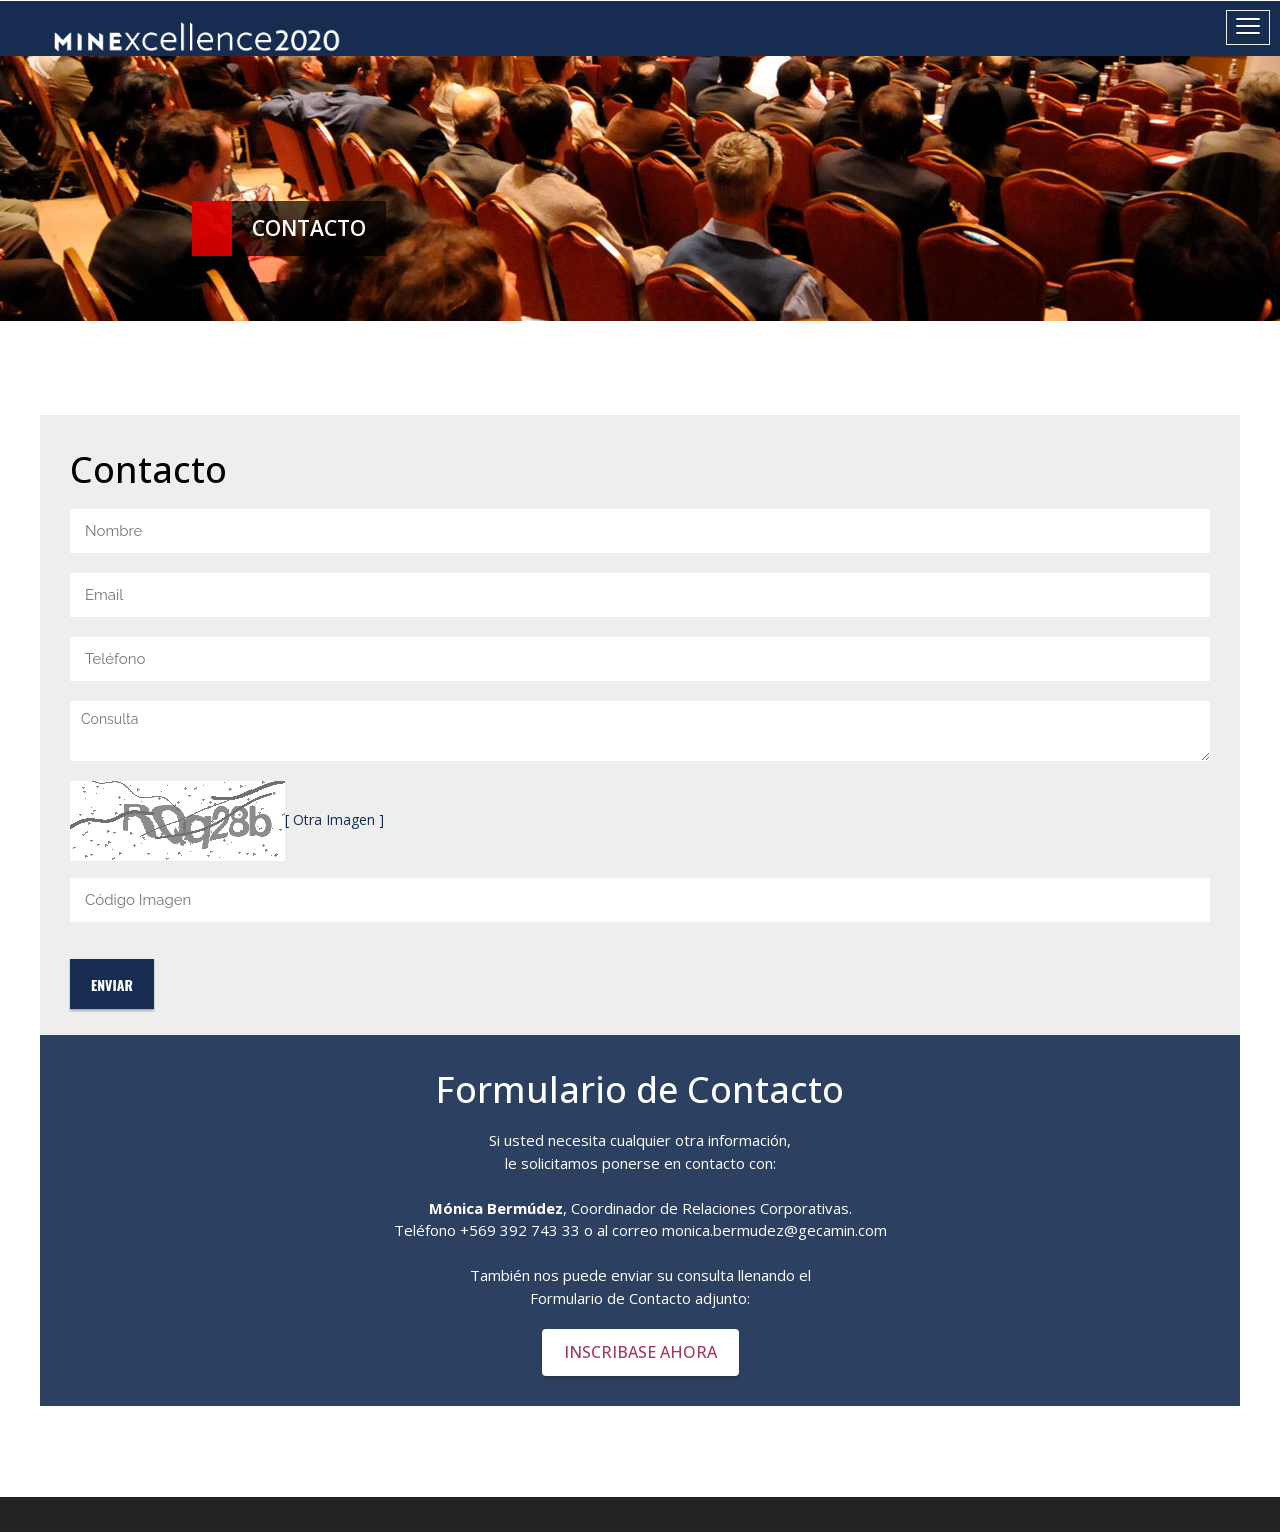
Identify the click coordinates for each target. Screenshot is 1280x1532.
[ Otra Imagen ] (334, 819)
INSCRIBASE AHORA (640, 1352)
